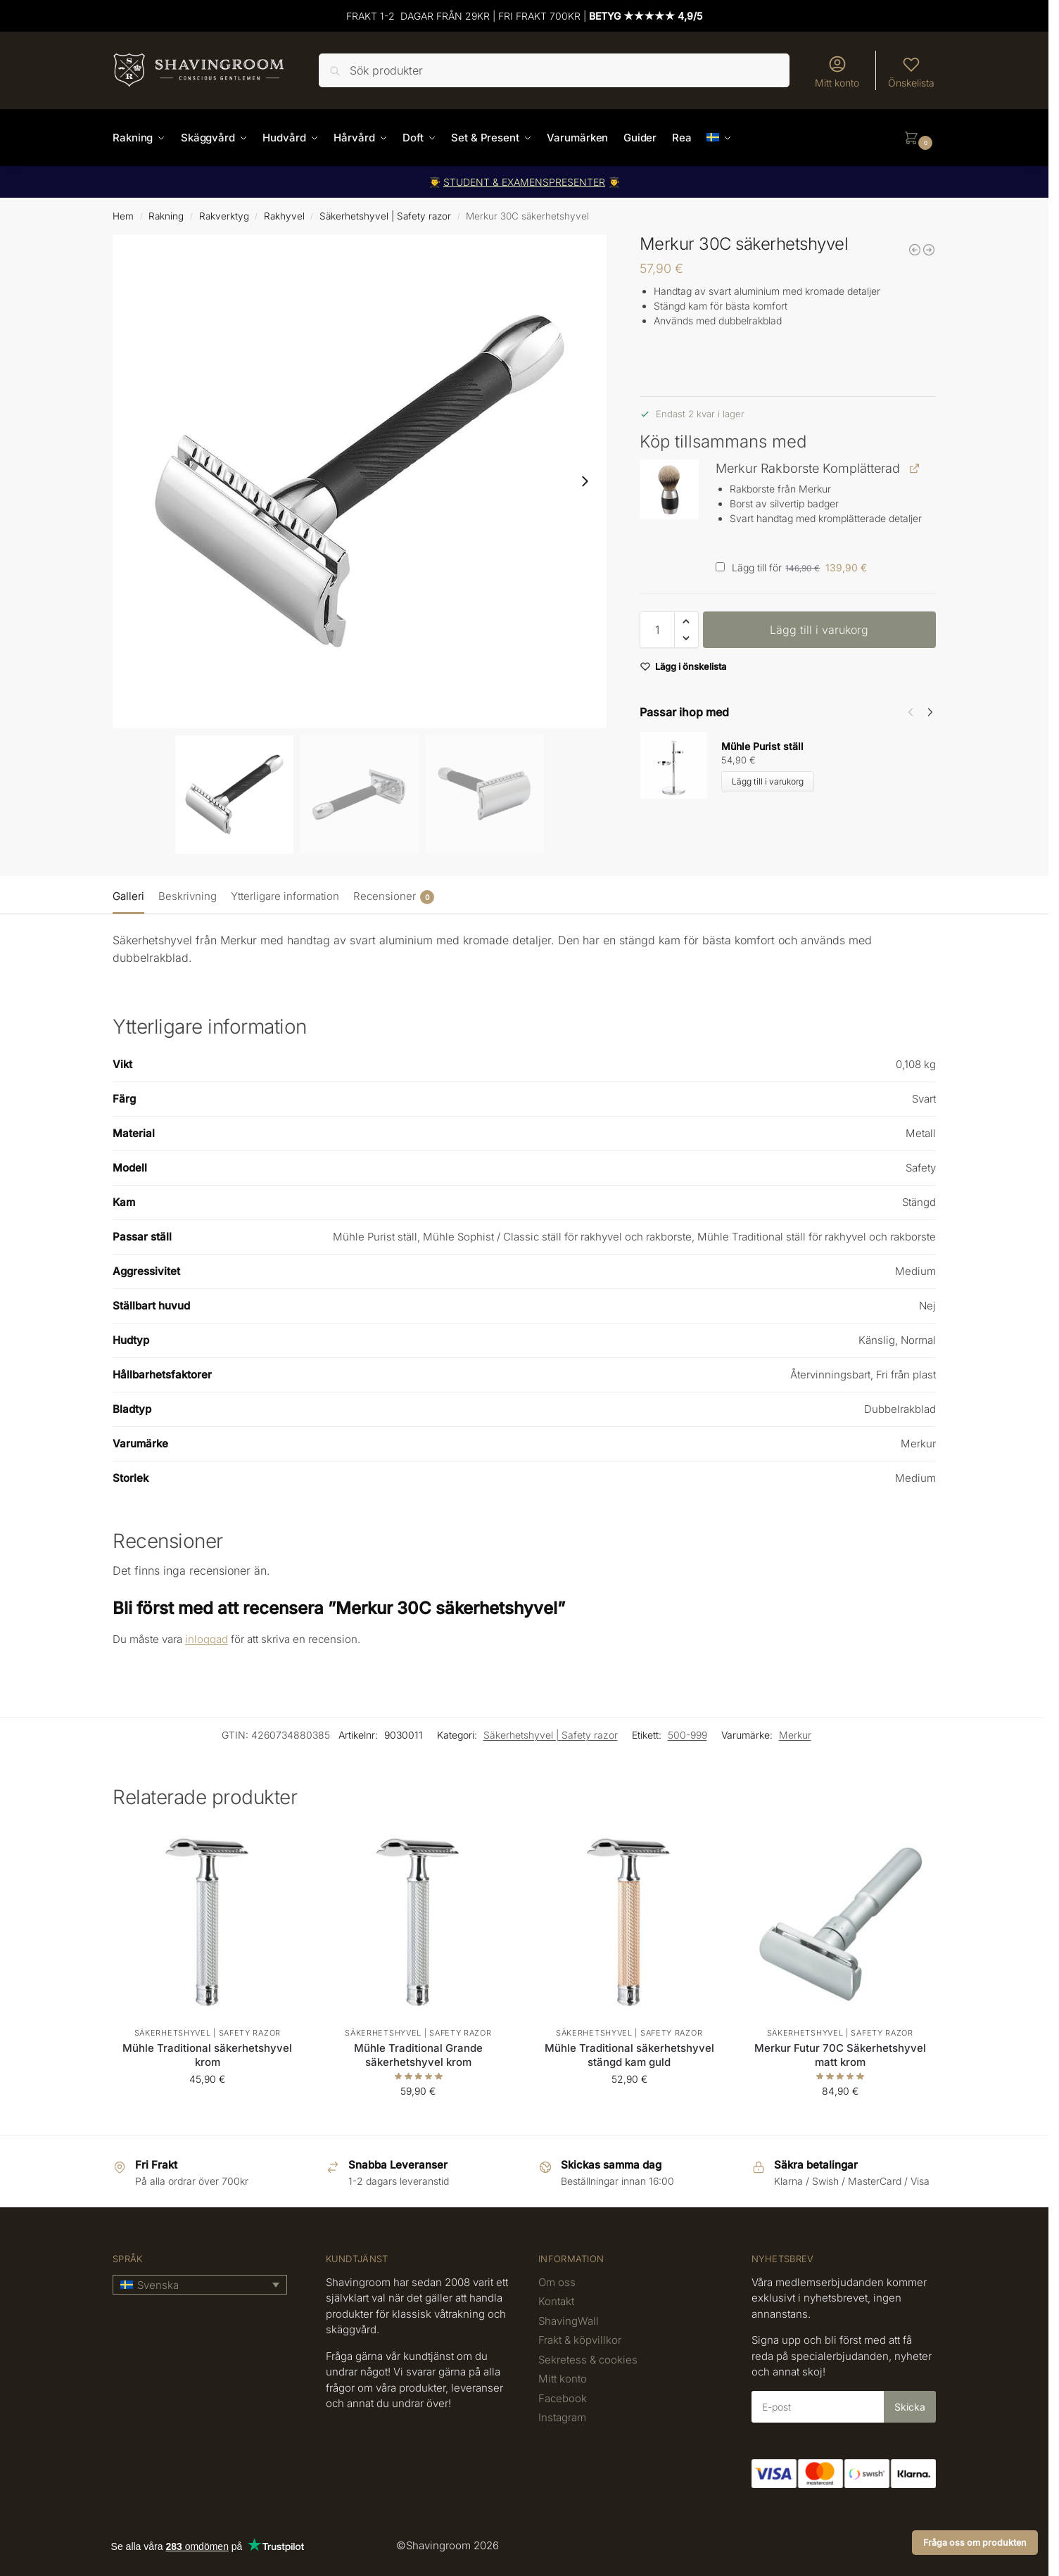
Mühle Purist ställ (762, 746)
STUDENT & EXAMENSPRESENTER (524, 182)
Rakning (166, 216)
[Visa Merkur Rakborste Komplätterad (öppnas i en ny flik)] (914, 467)
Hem (123, 216)
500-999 (687, 1735)
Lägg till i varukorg (819, 630)
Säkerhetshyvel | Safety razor (385, 216)
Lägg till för (791, 567)
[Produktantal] (657, 629)
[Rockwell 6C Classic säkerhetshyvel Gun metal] (929, 250)
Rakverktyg (224, 216)
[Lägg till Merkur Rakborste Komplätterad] (720, 566)
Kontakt (556, 2301)
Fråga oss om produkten (975, 2542)
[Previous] (910, 712)
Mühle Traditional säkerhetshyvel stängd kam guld (629, 2055)
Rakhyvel (284, 216)
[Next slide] (585, 481)
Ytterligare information (285, 896)
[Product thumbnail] (680, 765)
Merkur (795, 1735)
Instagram (562, 2417)
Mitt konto (837, 71)
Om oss (557, 2282)
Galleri (128, 896)
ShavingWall (568, 2321)
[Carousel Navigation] (916, 712)
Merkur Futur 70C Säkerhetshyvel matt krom (840, 2055)
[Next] (930, 712)
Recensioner (393, 896)
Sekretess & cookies (588, 2359)
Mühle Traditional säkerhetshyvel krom (207, 2055)
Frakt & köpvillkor (579, 2340)
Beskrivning (187, 896)
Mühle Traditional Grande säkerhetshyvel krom (418, 2055)
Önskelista (911, 71)
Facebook (562, 2398)
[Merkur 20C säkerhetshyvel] (915, 250)
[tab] (132, 895)
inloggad (206, 1639)
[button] (919, 138)
